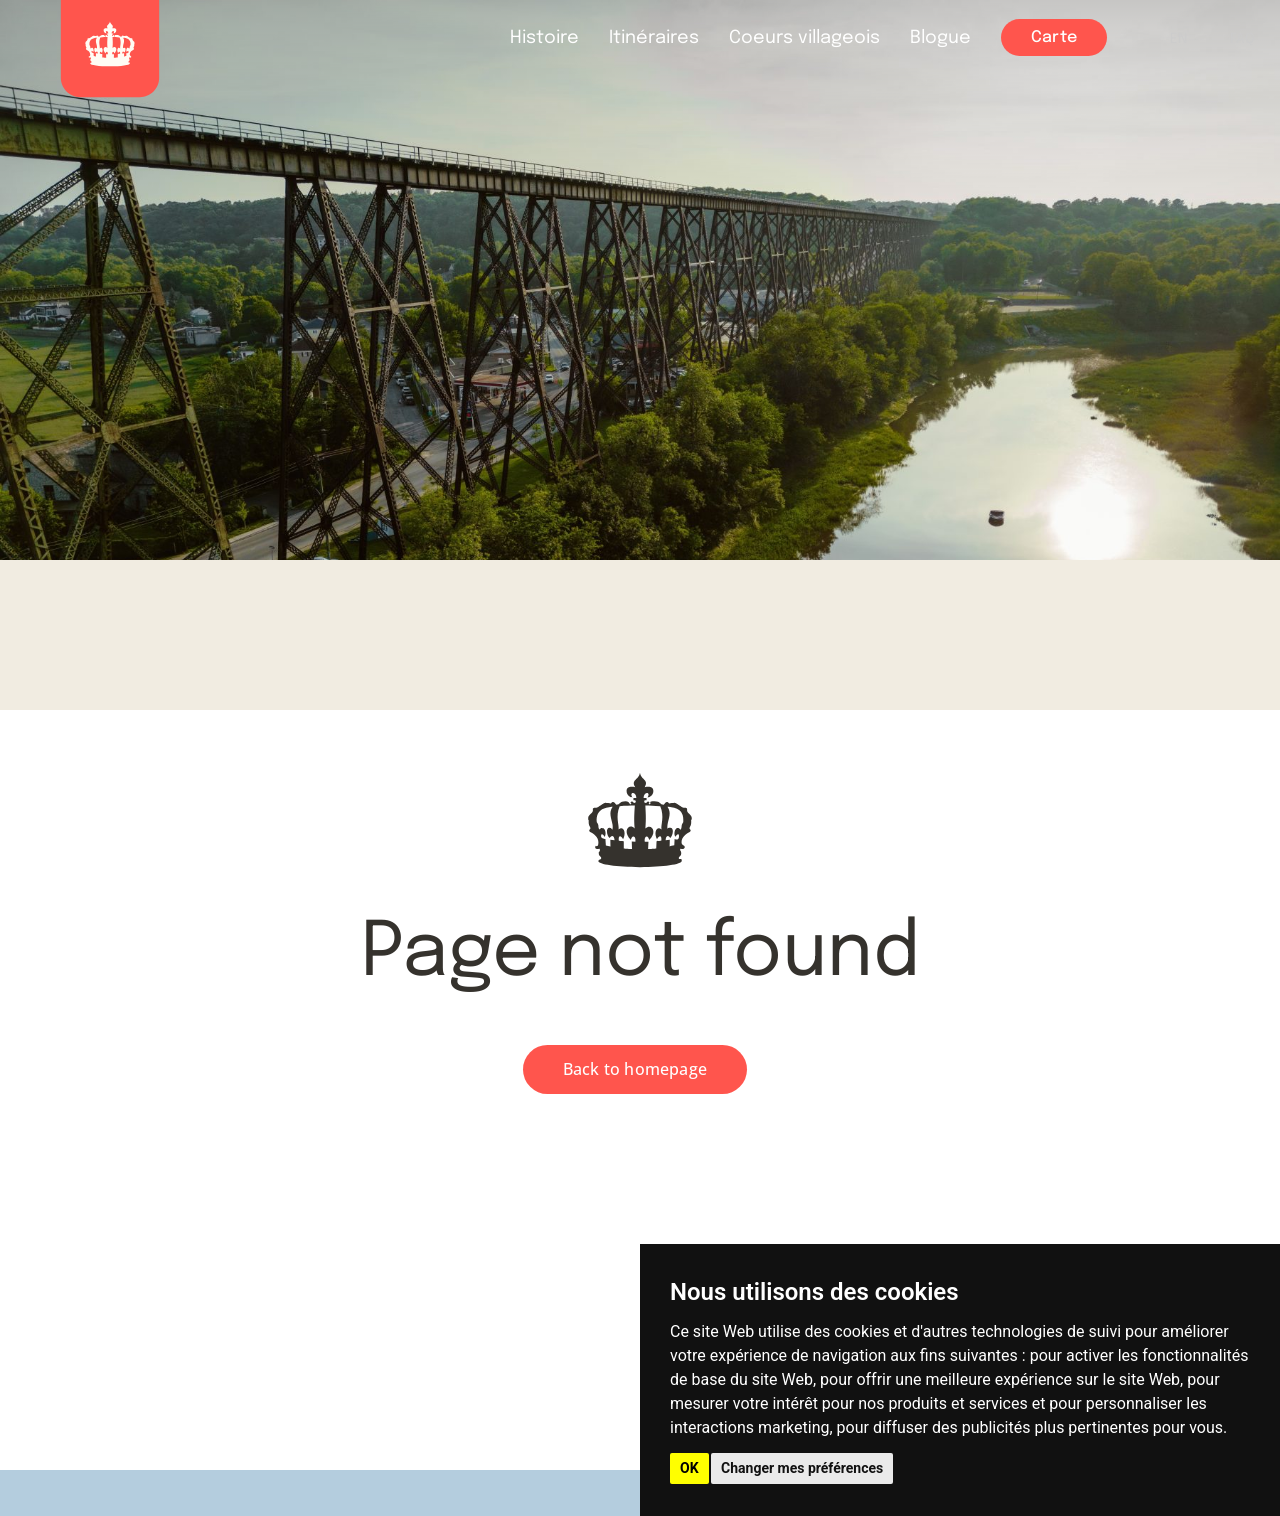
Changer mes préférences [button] (802, 1468)
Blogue (940, 38)
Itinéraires (654, 38)
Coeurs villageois (804, 38)
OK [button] (689, 1468)
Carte (1054, 37)
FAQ (1242, 39)
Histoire (544, 38)
